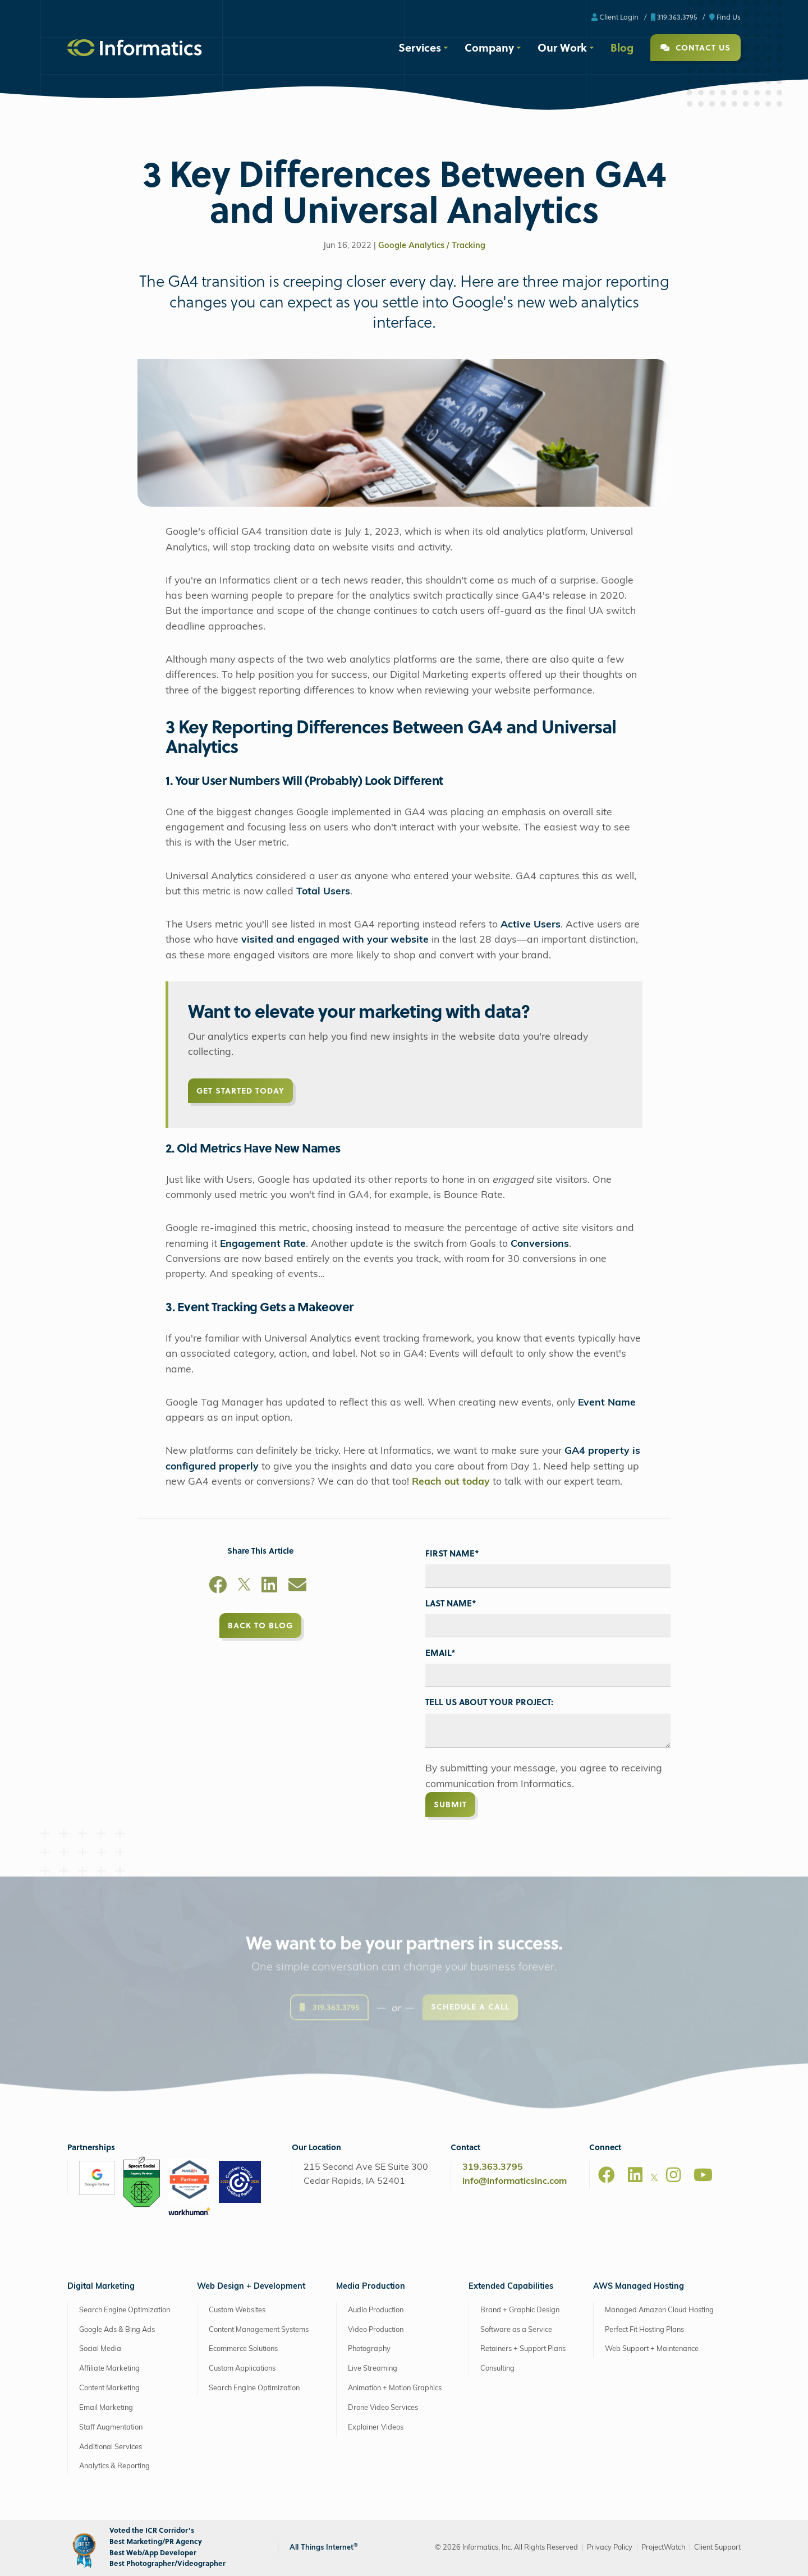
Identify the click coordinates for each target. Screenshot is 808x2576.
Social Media (100, 2349)
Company (489, 47)
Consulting (497, 2368)
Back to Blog (260, 1625)
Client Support (717, 2547)
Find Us (725, 16)
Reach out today (451, 1482)
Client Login (615, 16)
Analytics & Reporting (114, 2466)
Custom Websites (237, 2310)
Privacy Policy (609, 2547)
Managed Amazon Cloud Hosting (659, 2310)
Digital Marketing (101, 2287)
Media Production (370, 2287)
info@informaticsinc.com (514, 2181)
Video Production (375, 2330)
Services (419, 47)
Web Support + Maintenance (652, 2349)
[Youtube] (703, 2175)
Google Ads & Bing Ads (117, 2330)
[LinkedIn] (269, 1587)
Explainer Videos (375, 2427)
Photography (369, 2349)
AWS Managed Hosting (638, 2287)
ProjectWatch (663, 2547)
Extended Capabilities (511, 2287)
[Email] (297, 1587)
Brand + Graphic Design (519, 2310)
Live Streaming (372, 2368)
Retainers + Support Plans (523, 2349)
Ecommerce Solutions (243, 2349)
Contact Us (695, 47)
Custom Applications (242, 2368)
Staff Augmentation (111, 2427)
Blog (621, 47)
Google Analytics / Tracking (431, 246)
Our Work (562, 47)
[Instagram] (673, 2175)
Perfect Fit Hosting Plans (644, 2330)
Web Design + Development (251, 2287)
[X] (244, 1587)
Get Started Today (240, 1090)
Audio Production (375, 2310)
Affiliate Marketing (109, 2368)
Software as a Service (516, 2330)
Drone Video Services (383, 2408)
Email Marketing (106, 2408)
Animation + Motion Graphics (395, 2388)
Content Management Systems (259, 2330)
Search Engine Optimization (124, 2310)
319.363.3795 (674, 16)
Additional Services (110, 2447)
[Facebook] (218, 1587)
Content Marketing (109, 2388)
